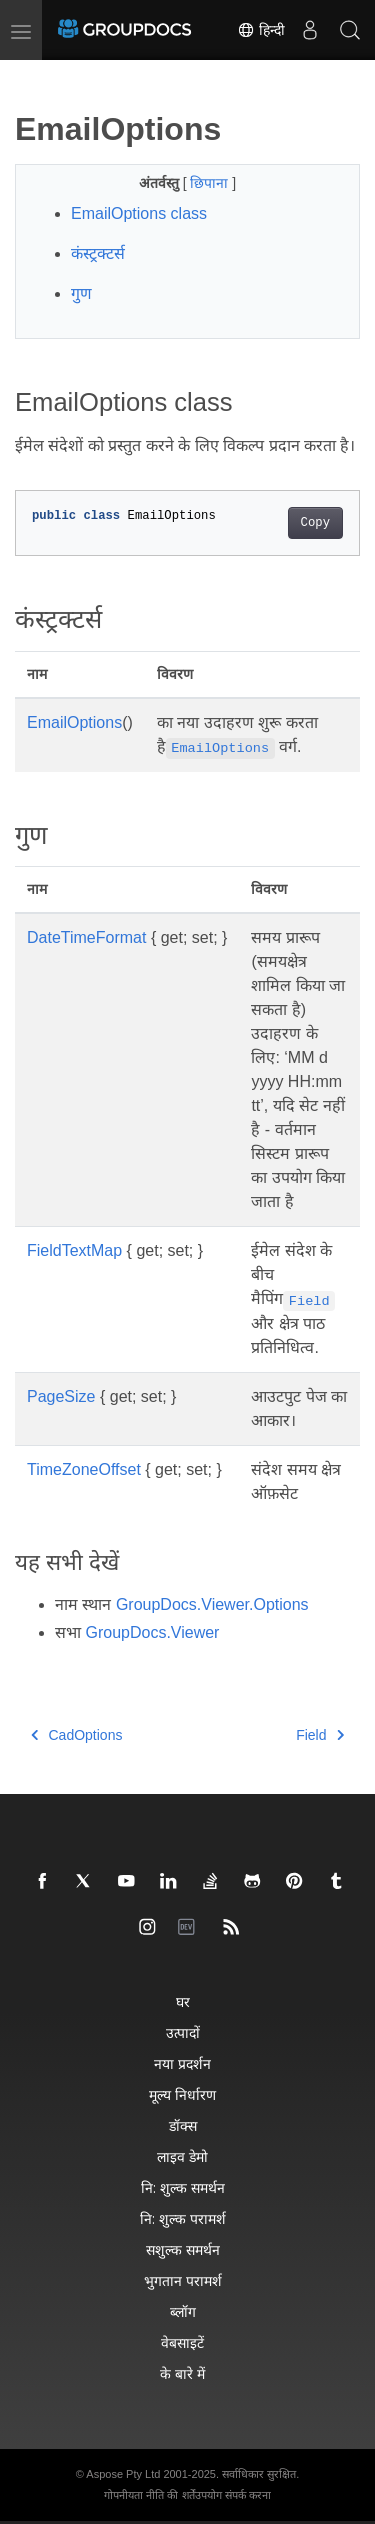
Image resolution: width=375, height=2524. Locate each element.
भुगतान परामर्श (183, 2280)
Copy (315, 523)
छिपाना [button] (211, 183)
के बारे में (182, 2373)
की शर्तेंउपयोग (194, 2495)
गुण (81, 293)
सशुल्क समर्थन (183, 2249)
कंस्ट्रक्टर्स (98, 253)
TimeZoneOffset (84, 1469)
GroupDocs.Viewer (152, 1632)
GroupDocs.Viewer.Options (212, 1604)
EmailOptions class (139, 213)
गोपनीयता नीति (134, 2495)
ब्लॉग (183, 2311)
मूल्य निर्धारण (182, 2094)
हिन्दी (261, 30)
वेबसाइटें (182, 2342)
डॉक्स (183, 2125)
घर (183, 2001)
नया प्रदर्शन (182, 2063)
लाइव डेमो (182, 2156)
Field (320, 1735)
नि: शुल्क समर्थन (183, 2187)
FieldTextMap (74, 1250)
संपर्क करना (248, 2495)
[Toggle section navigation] (32, 77)
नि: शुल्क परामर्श (183, 2218)
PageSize (61, 1396)
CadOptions (76, 1735)
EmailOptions (74, 722)
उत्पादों (183, 2032)
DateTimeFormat (86, 937)
